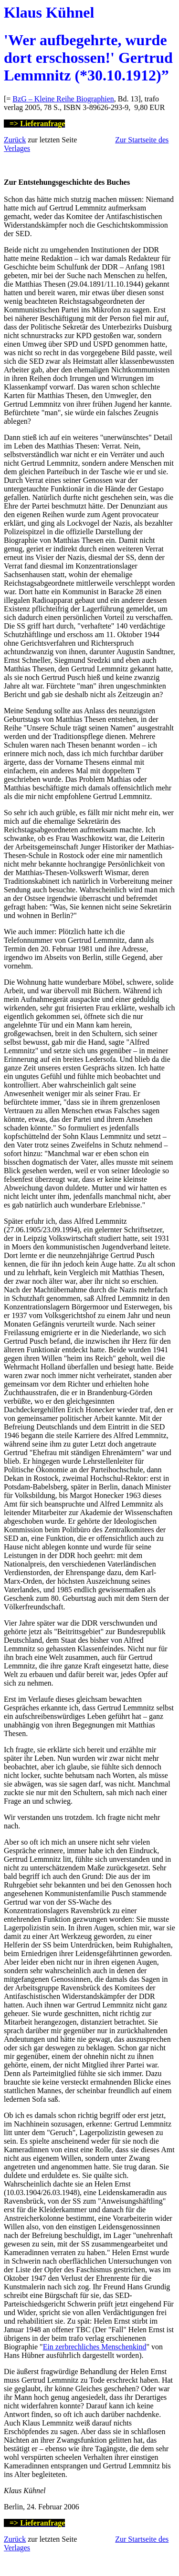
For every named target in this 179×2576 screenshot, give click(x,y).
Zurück (15, 140)
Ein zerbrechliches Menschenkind (95, 2347)
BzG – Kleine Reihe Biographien (63, 99)
